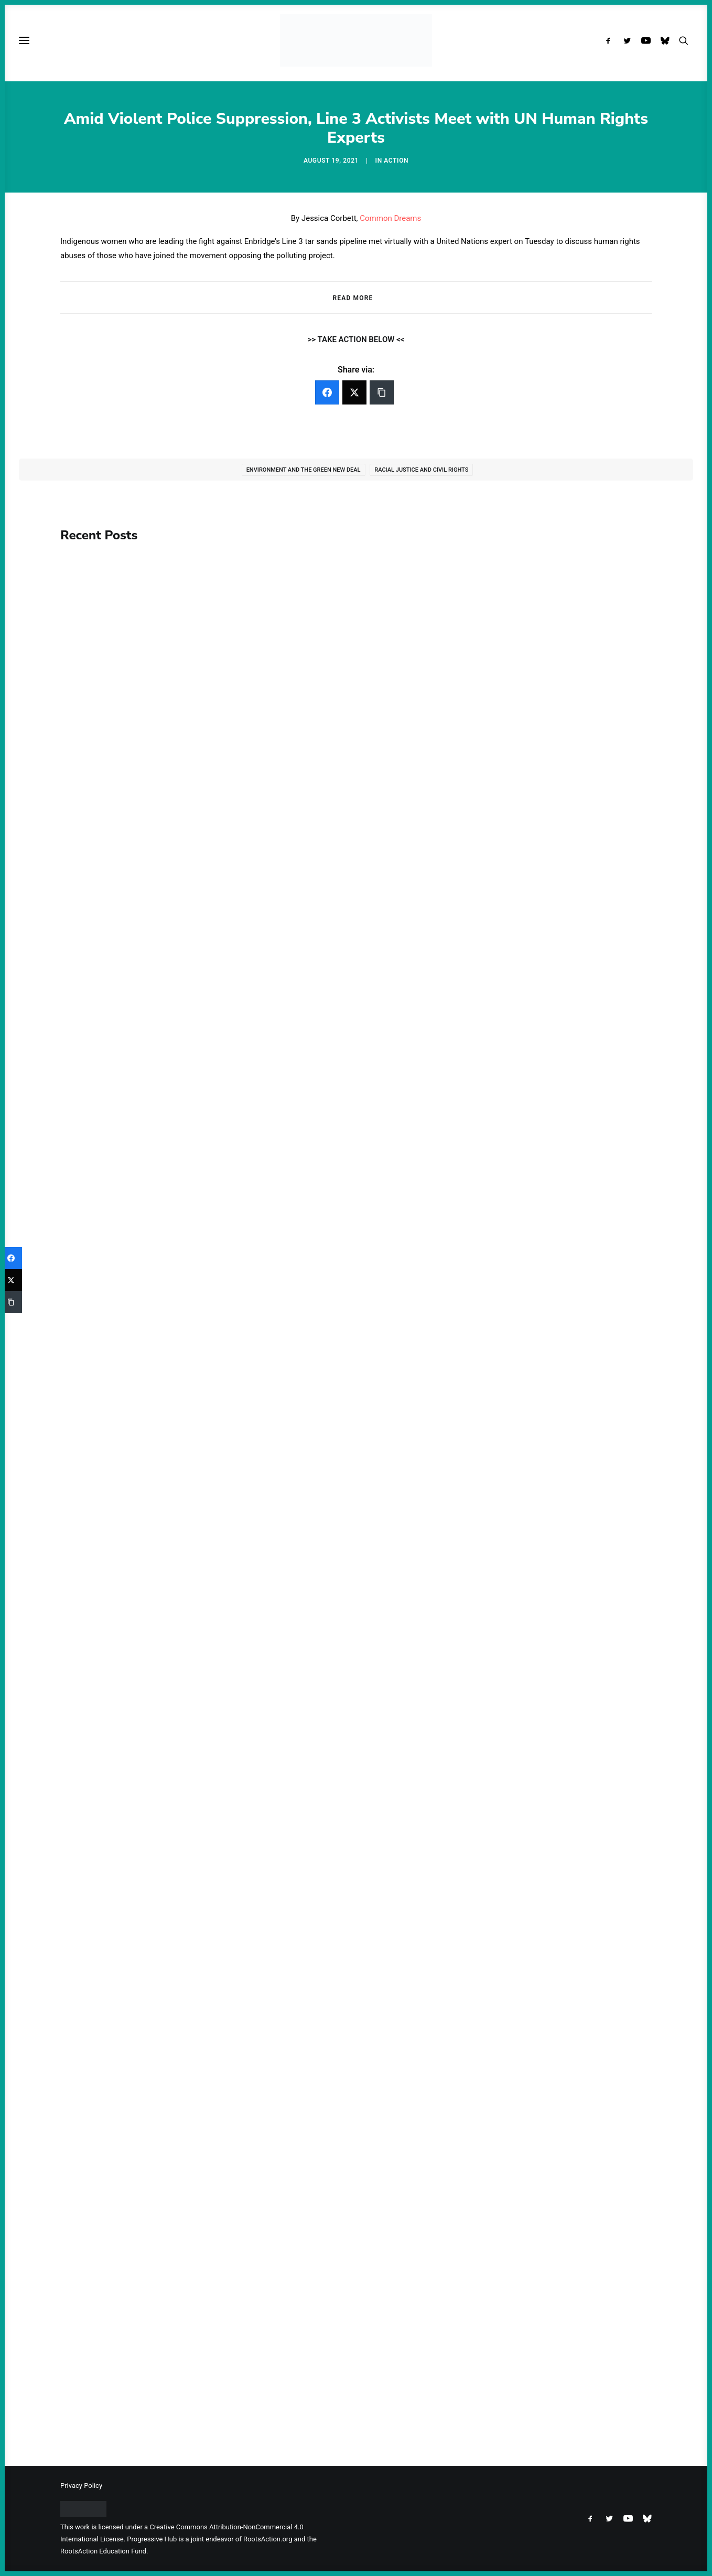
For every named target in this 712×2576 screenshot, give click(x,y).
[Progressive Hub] (355, 40)
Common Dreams (390, 218)
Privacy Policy (81, 2485)
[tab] (356, 298)
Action (396, 160)
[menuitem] (610, 40)
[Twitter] (354, 392)
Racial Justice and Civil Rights (421, 469)
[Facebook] (327, 392)
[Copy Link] (382, 392)
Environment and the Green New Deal (303, 469)
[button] (610, 40)
